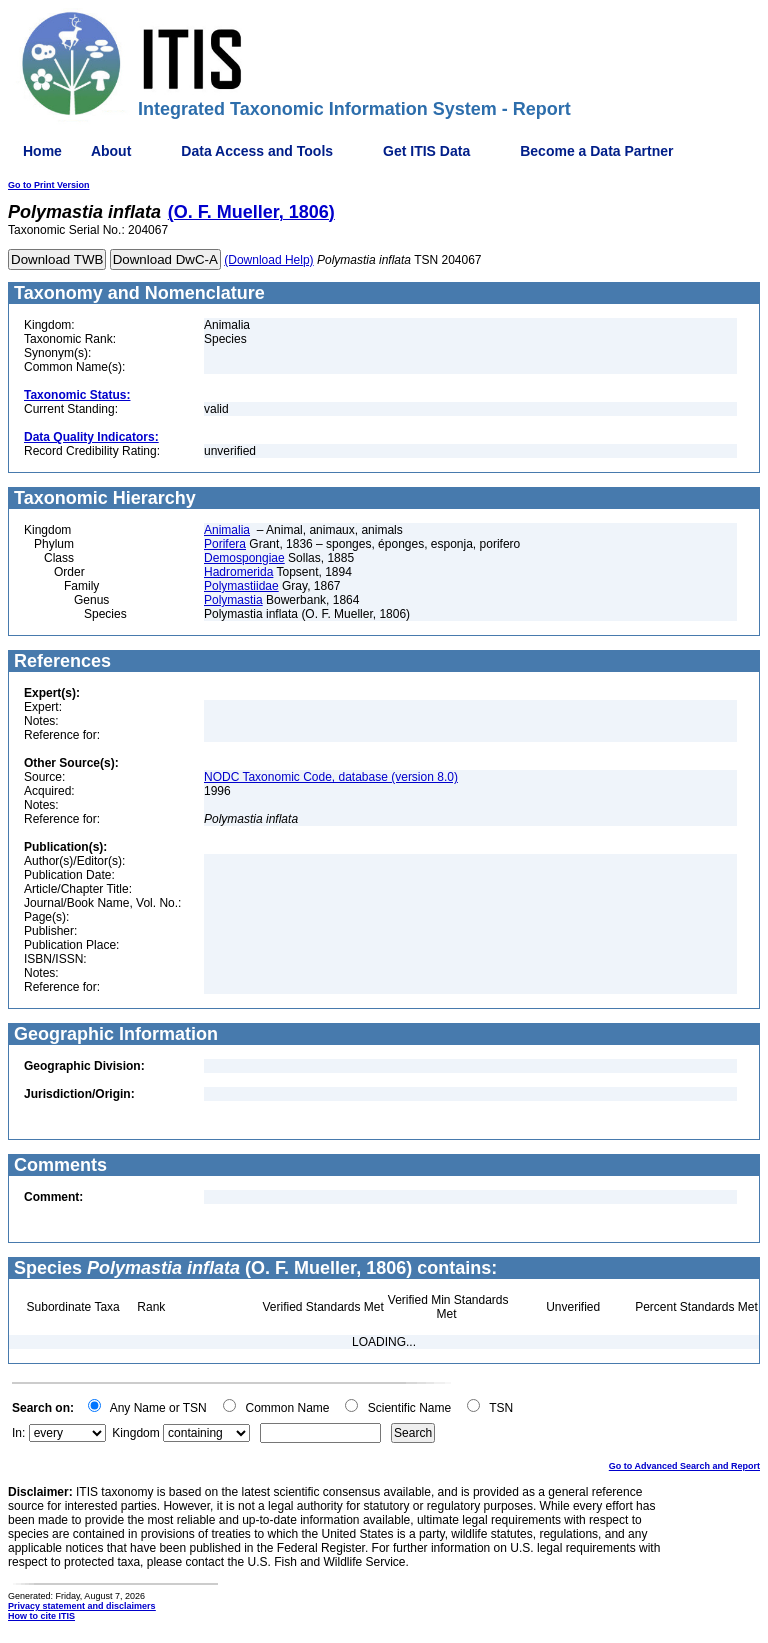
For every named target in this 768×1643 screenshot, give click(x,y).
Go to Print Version (49, 185)
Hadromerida (238, 572)
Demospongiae (244, 558)
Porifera (225, 544)
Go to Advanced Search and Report (684, 1466)
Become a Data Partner (596, 151)
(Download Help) (268, 260)
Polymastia (233, 600)
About (111, 151)
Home (42, 151)
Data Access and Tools (257, 151)
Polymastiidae (241, 586)
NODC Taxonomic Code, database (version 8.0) (331, 777)
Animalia (227, 530)
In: (18, 1433)
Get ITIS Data (426, 151)
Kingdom (135, 1433)
